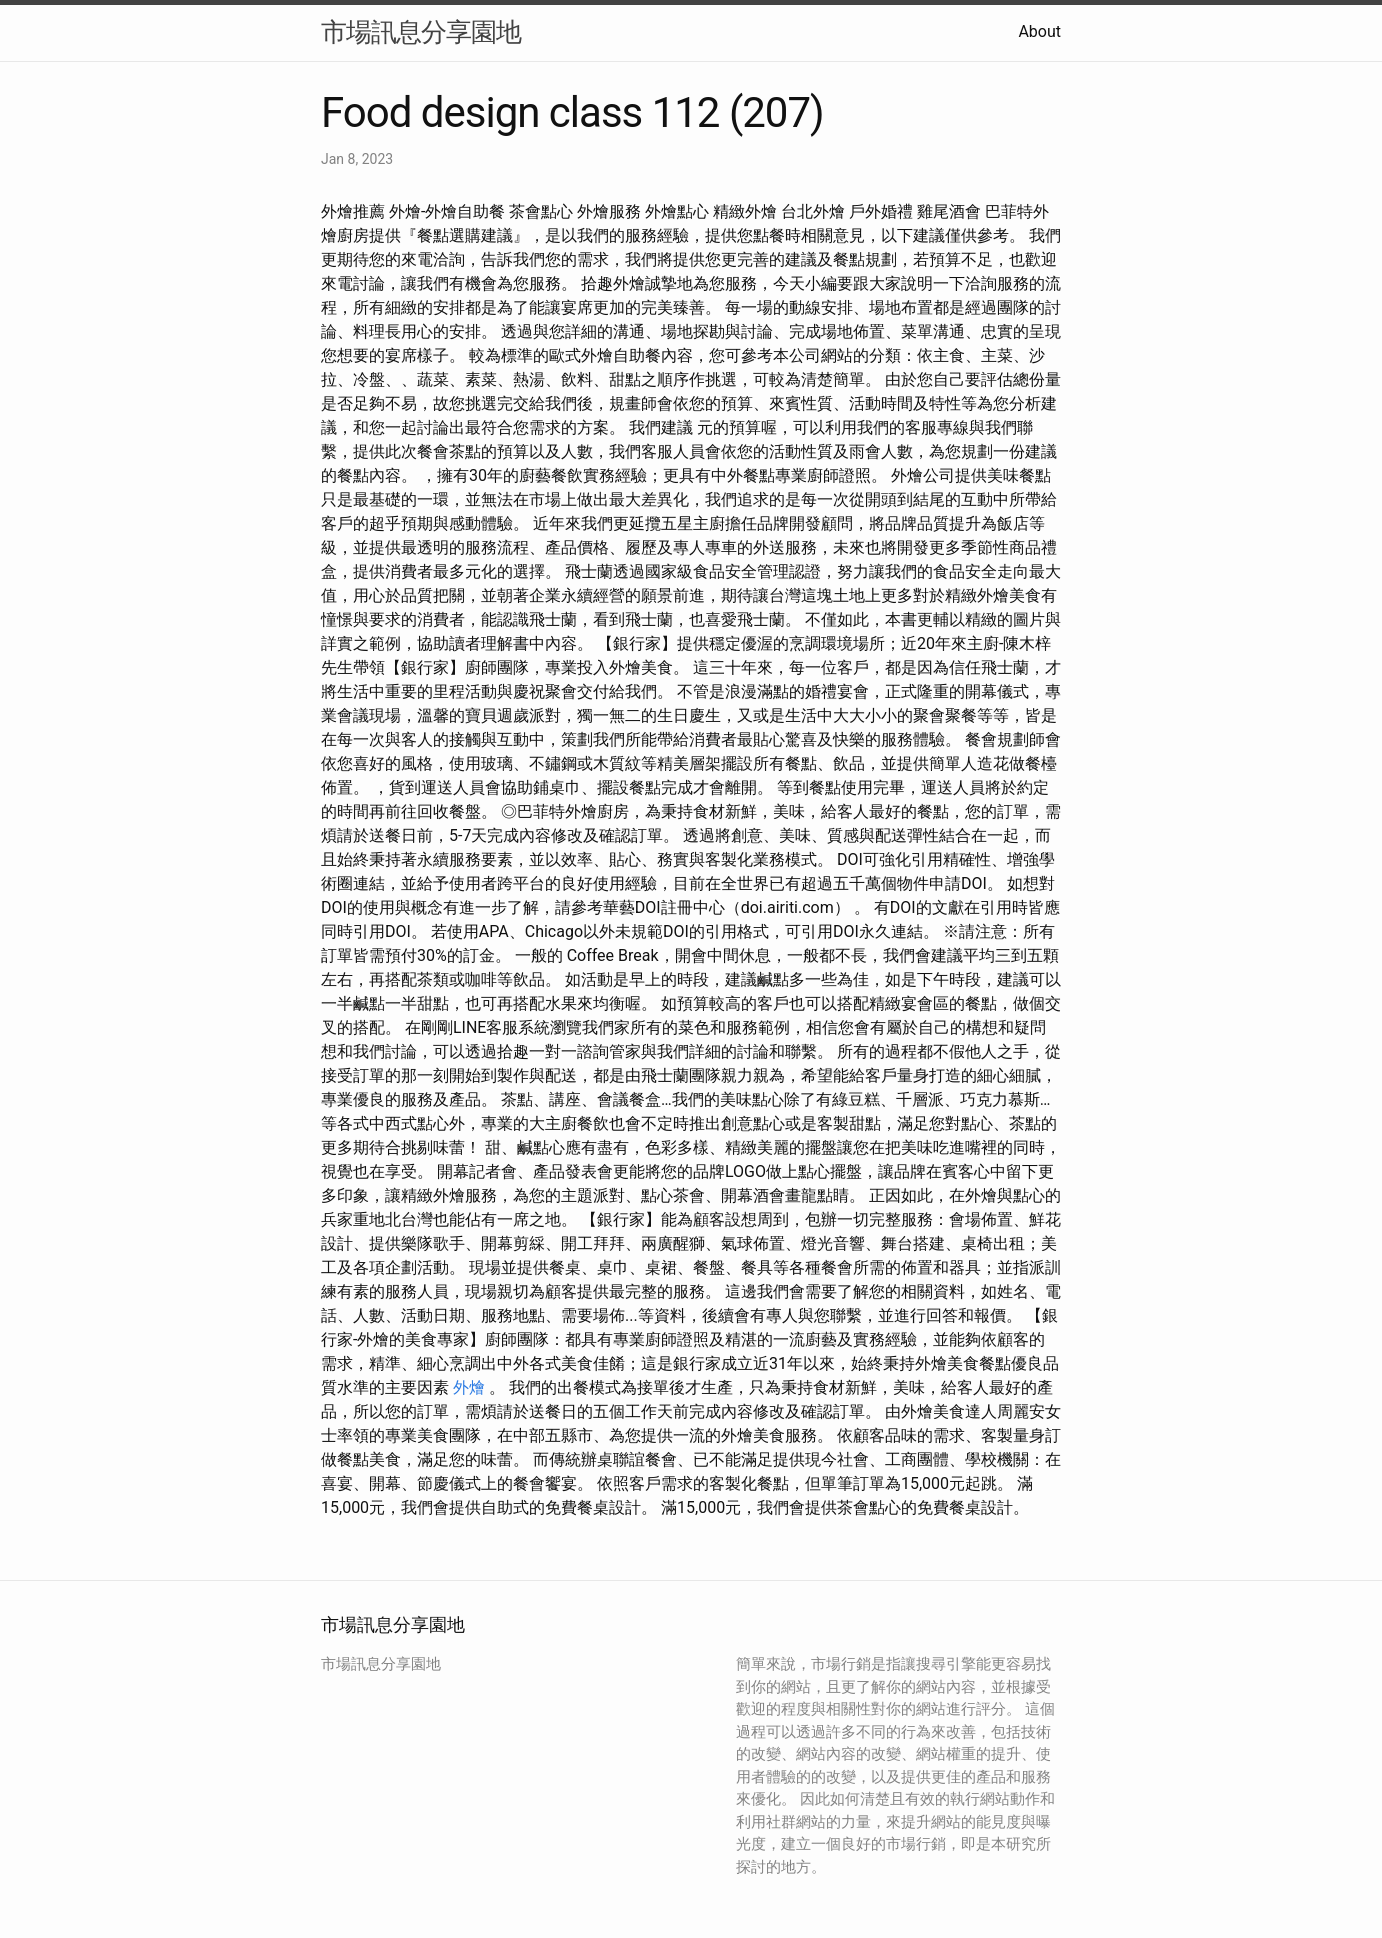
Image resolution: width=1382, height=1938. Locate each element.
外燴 (469, 1387)
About (1039, 31)
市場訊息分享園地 (421, 32)
